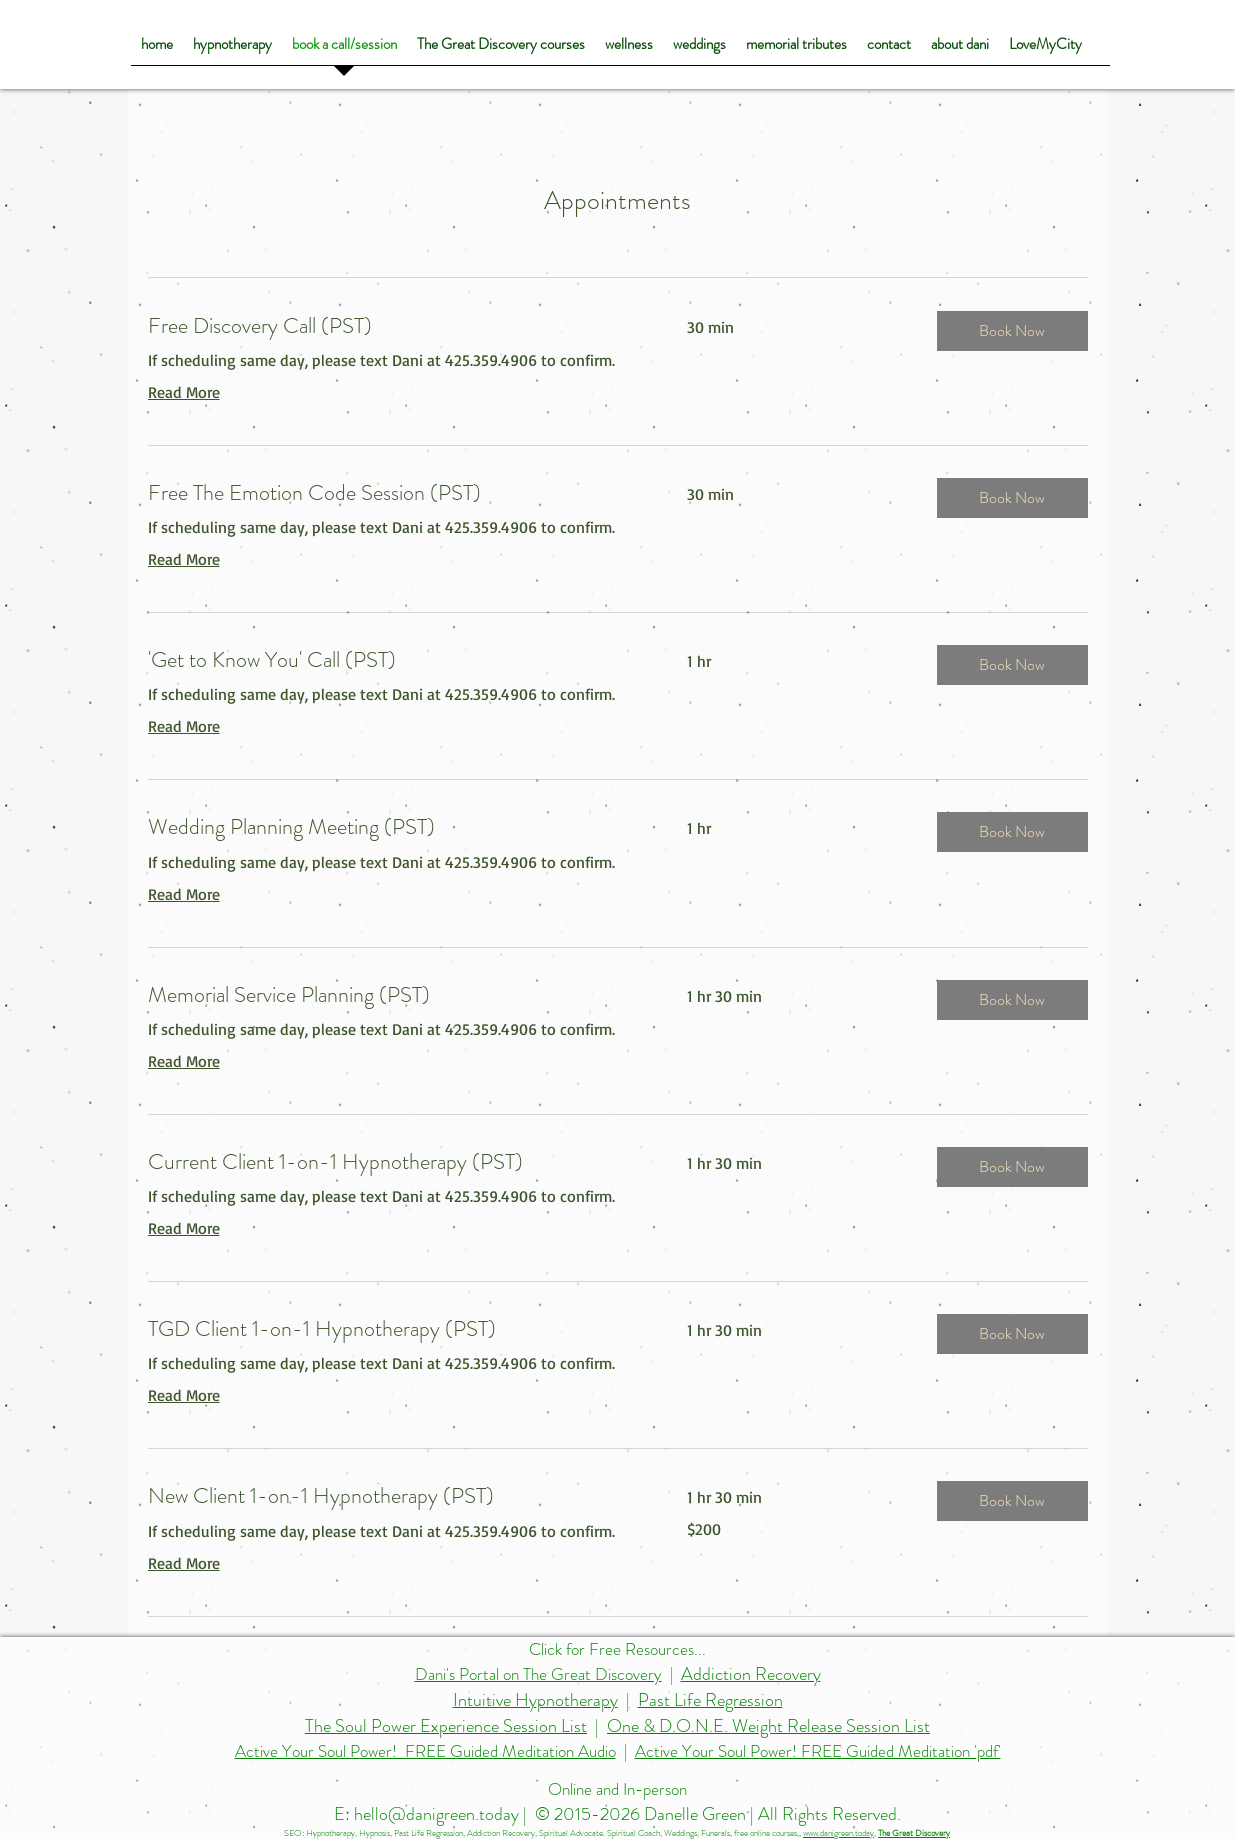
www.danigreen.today (838, 1833)
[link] (394, 325)
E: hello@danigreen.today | (432, 1814)
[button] (1012, 331)
